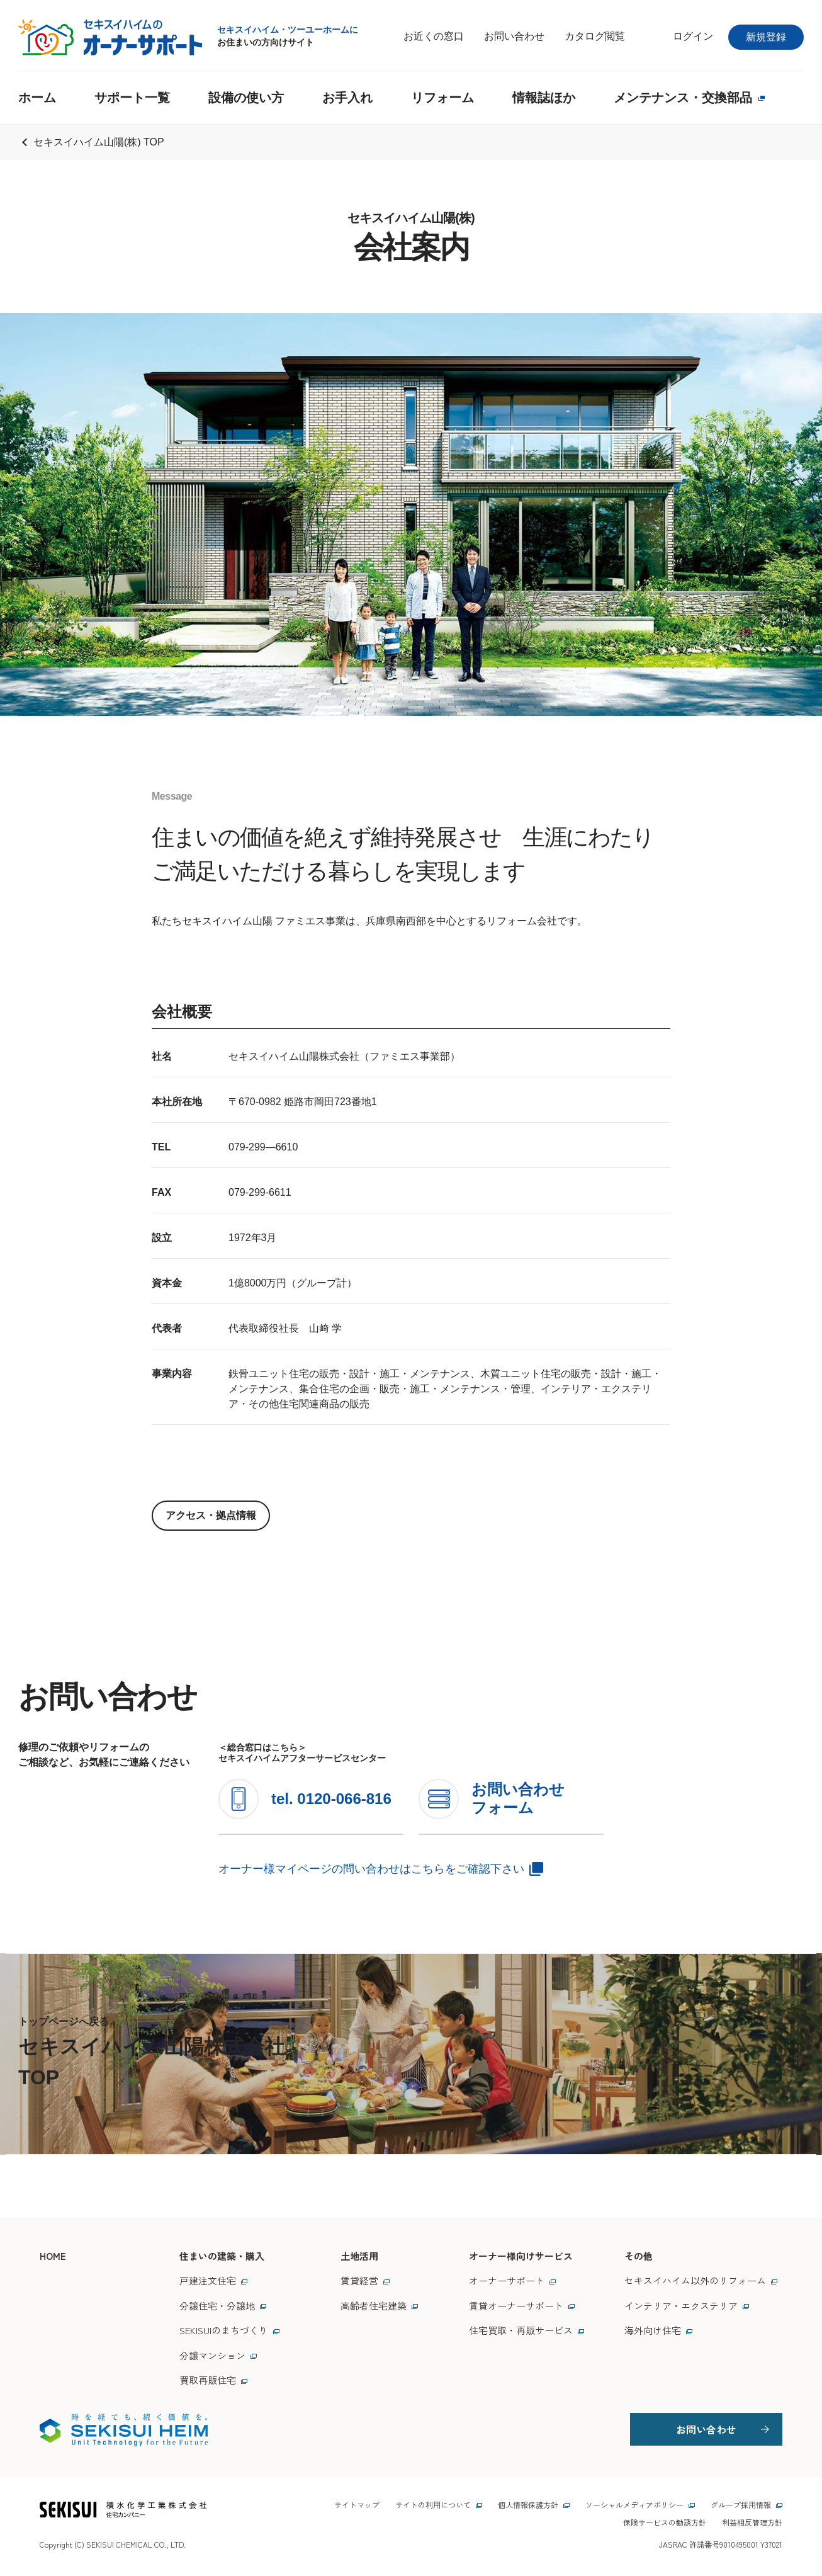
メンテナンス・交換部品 (689, 98)
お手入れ (347, 98)
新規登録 (766, 36)
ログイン (693, 36)
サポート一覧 (132, 98)
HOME (53, 2255)
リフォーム (442, 98)
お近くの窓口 (433, 36)
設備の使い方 (246, 98)
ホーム (37, 98)
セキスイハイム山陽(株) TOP (98, 142)
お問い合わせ (514, 36)
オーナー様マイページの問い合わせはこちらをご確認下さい (371, 1869)
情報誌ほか (543, 98)
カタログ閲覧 (595, 36)
